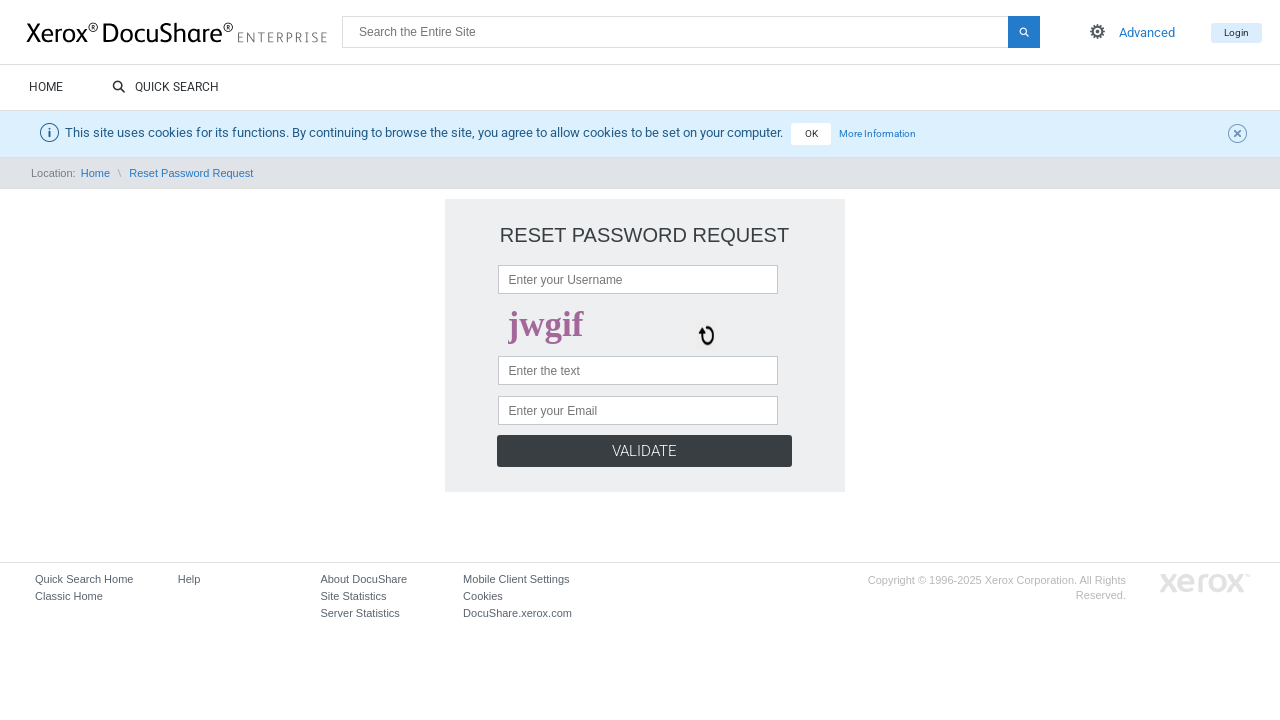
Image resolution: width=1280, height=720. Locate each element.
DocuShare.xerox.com (517, 613)
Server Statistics (359, 613)
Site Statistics (353, 596)
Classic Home (69, 596)
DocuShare (184, 31)
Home (46, 87)
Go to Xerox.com (1205, 583)
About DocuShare (363, 579)
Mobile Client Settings (516, 579)
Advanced (1147, 32)
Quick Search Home (84, 579)
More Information (877, 133)
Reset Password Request (191, 173)
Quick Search (165, 88)
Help (189, 579)
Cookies (483, 596)
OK (811, 133)
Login (1236, 32)
